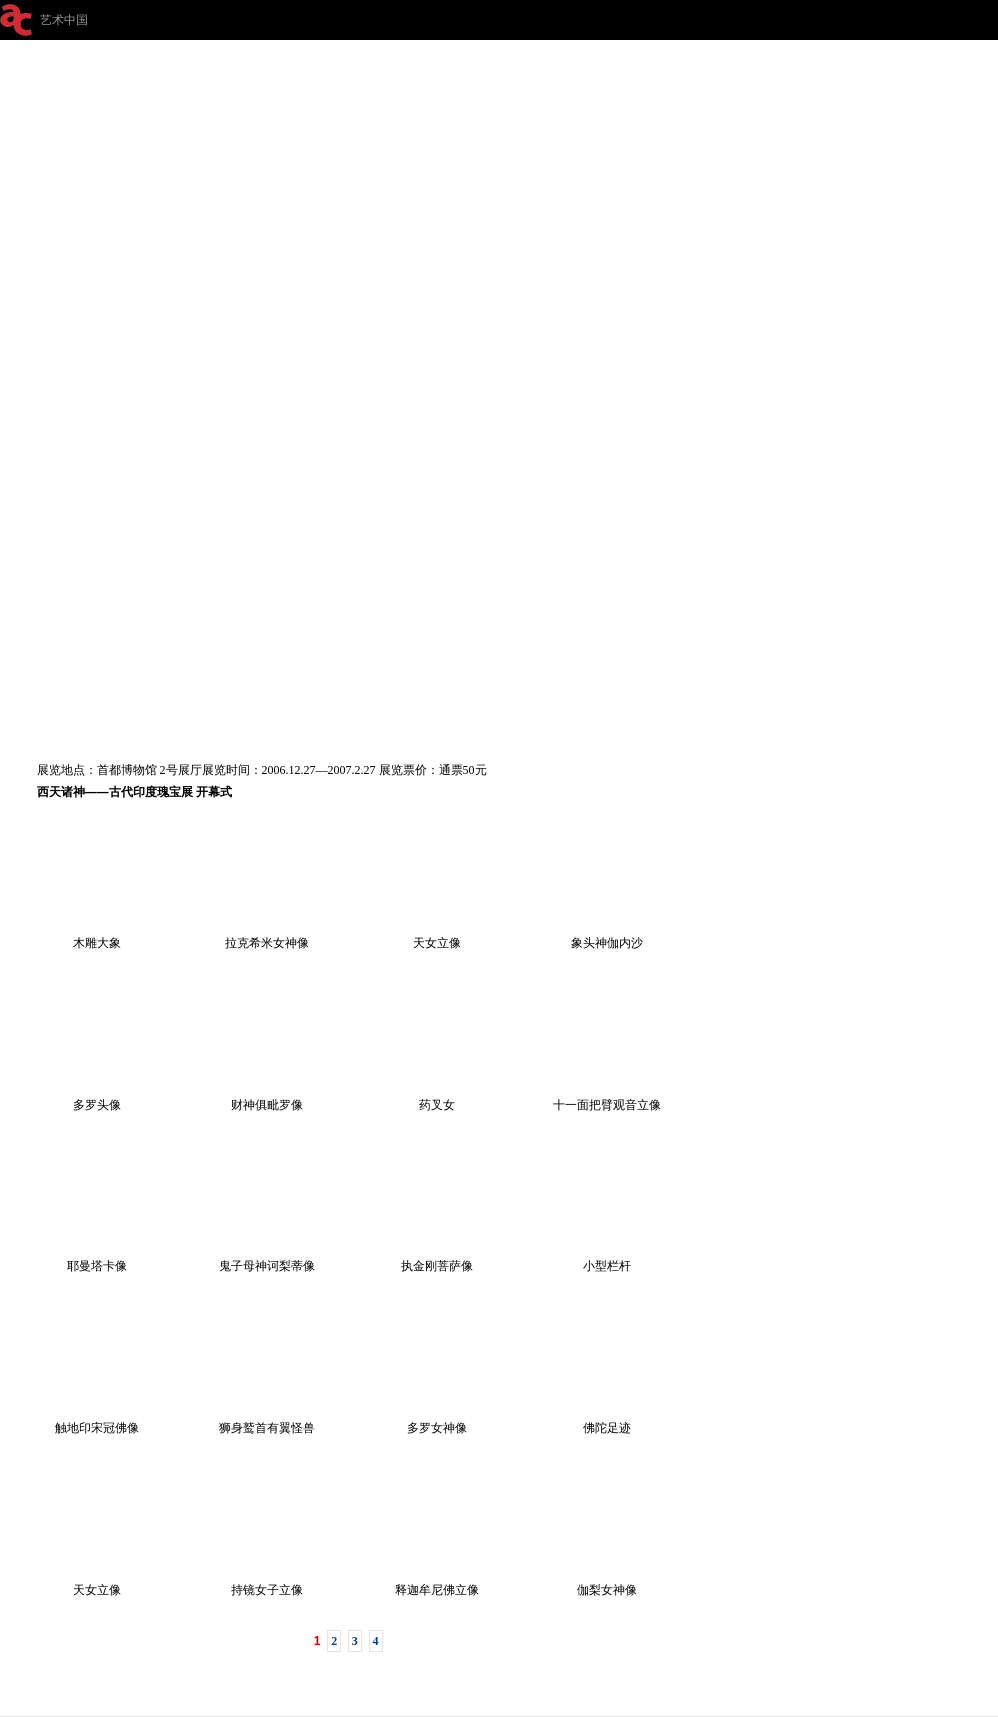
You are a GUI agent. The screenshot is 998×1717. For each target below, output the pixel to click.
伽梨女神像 (607, 1583)
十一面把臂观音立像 (607, 1098)
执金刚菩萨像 (437, 1259)
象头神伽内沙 (607, 936)
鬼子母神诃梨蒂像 (267, 1259)
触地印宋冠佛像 (97, 1421)
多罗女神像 (437, 1421)
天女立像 (437, 936)
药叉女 (437, 1098)
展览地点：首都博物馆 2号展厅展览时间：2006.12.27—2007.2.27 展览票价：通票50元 (262, 770)
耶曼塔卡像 (97, 1259)
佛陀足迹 (607, 1421)
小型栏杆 (607, 1259)
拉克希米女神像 (267, 936)
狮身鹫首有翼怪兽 (267, 1421)
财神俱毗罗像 (267, 1098)
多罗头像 (97, 1098)
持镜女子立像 (267, 1583)
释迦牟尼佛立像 (437, 1583)
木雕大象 (97, 936)
